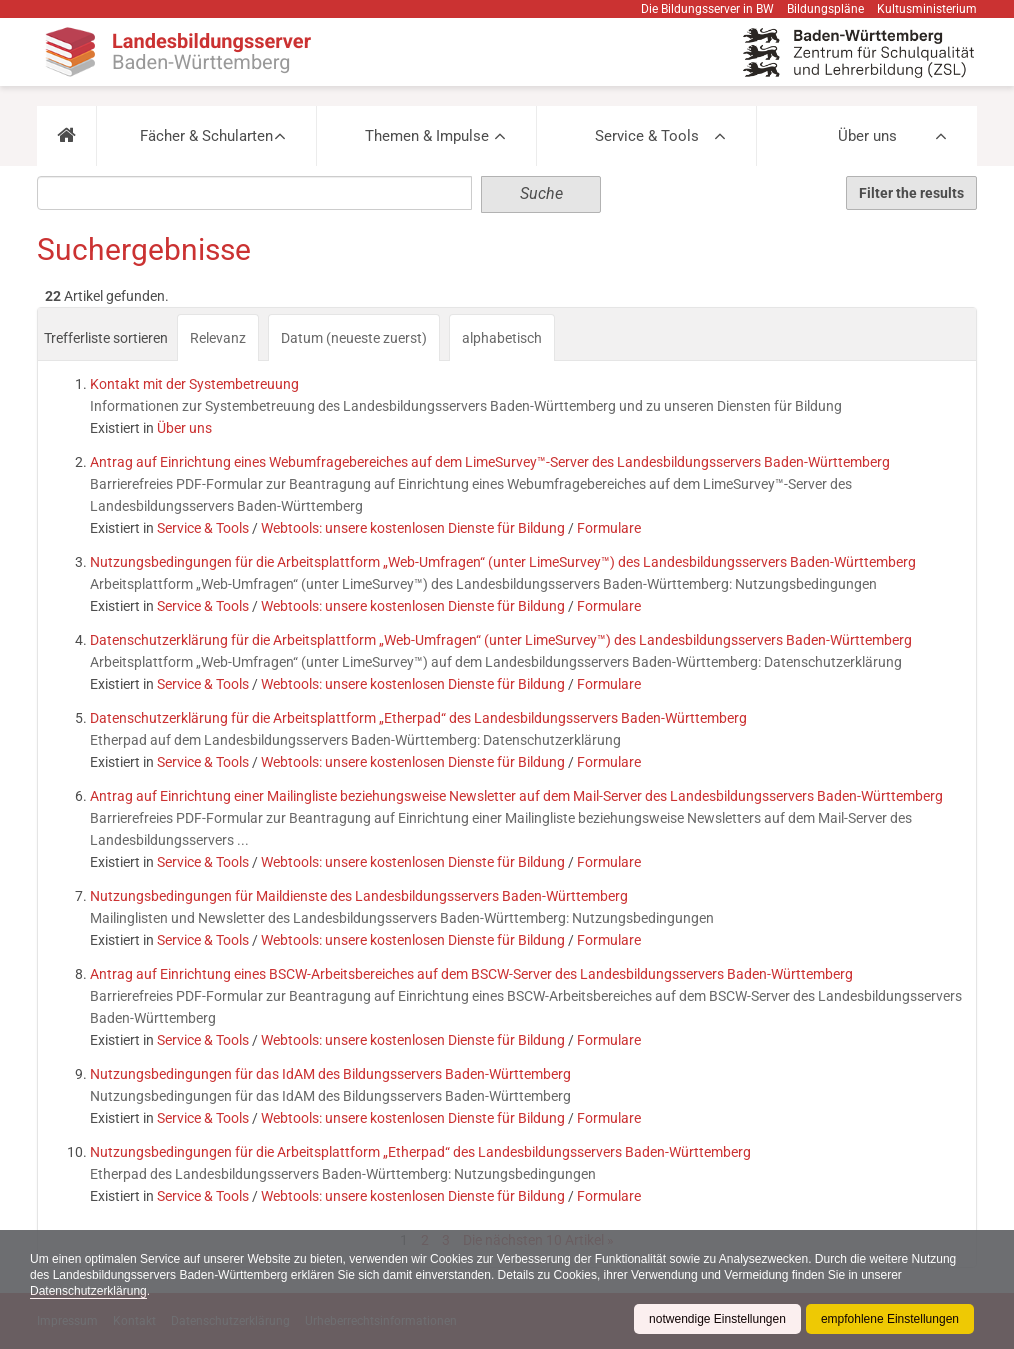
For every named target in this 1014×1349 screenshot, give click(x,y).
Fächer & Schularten (206, 136)
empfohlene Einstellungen (890, 1319)
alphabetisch (502, 338)
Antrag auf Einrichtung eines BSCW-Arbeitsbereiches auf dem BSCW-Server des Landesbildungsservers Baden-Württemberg (471, 974)
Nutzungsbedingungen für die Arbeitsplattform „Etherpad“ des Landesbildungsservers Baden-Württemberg (420, 1152)
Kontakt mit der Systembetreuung (194, 384)
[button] (66, 136)
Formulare (609, 528)
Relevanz (218, 338)
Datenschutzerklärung (88, 1291)
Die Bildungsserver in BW (707, 9)
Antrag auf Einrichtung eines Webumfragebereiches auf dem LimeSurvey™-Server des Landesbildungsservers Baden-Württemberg (490, 462)
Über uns (867, 136)
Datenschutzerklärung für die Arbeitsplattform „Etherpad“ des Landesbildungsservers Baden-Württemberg (418, 718)
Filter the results (911, 193)
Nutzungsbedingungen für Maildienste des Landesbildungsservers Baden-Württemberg (359, 896)
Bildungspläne (825, 9)
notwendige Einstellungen (717, 1319)
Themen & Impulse (427, 136)
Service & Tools (647, 136)
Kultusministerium (927, 9)
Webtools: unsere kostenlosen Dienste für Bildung (413, 528)
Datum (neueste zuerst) (354, 338)
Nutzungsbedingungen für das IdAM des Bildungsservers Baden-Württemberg (330, 1074)
